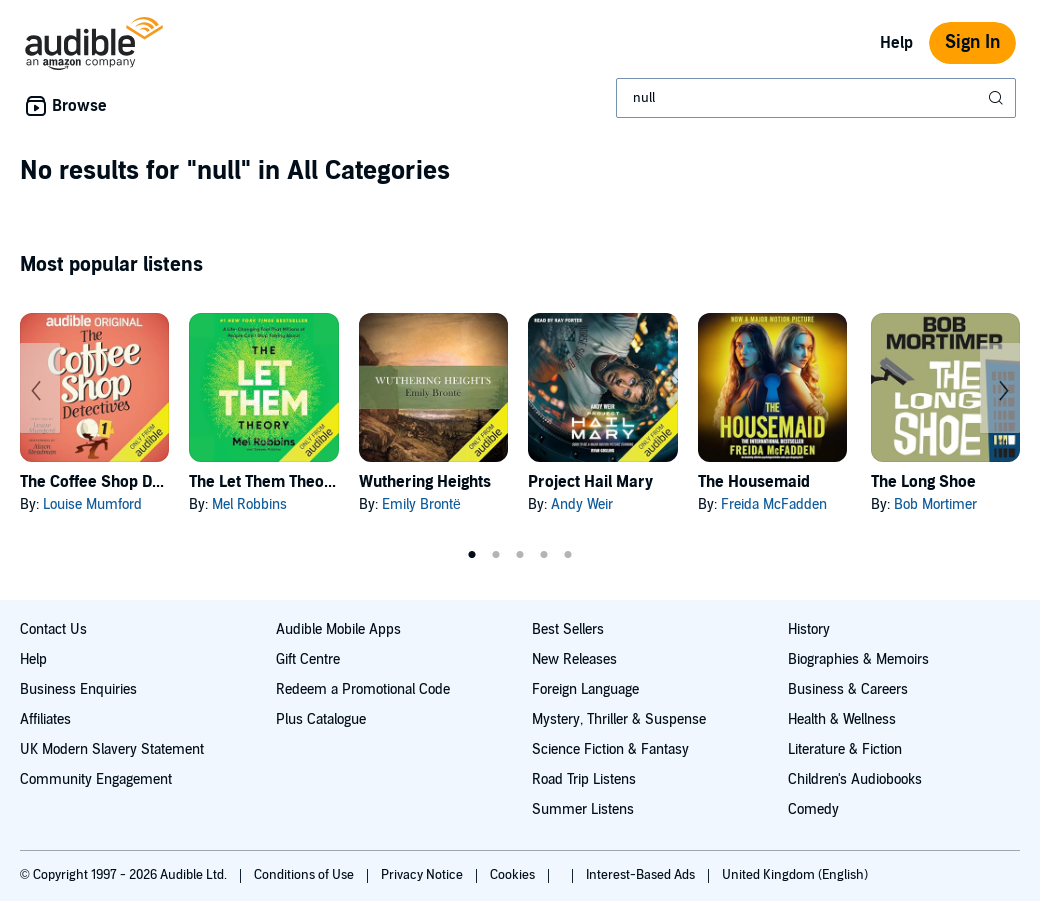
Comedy (813, 809)
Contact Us (53, 629)
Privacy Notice (423, 875)
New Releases (574, 659)
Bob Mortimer (935, 504)
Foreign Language (585, 689)
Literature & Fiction (845, 749)
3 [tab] (520, 555)
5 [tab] (568, 555)
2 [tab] (496, 555)
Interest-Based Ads (642, 875)
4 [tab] (544, 555)
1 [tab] (472, 555)
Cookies (514, 875)
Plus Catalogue (321, 719)
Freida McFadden (774, 504)
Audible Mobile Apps (338, 629)
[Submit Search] (998, 98)
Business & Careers (848, 689)
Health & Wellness (842, 719)
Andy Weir (582, 504)
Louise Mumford (92, 504)
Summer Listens (583, 809)
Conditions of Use (305, 875)
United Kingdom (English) (795, 875)
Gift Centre (308, 659)
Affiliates (45, 719)
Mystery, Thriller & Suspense (619, 719)
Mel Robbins (249, 504)
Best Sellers (568, 629)
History (809, 629)
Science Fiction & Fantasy (610, 749)
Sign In (972, 42)
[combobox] (816, 98)
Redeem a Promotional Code (363, 689)
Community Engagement (96, 779)
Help (896, 43)
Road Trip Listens (584, 779)
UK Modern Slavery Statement (112, 749)
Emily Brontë (421, 504)
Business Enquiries (78, 689)
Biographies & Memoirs (858, 659)
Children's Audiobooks (855, 779)
